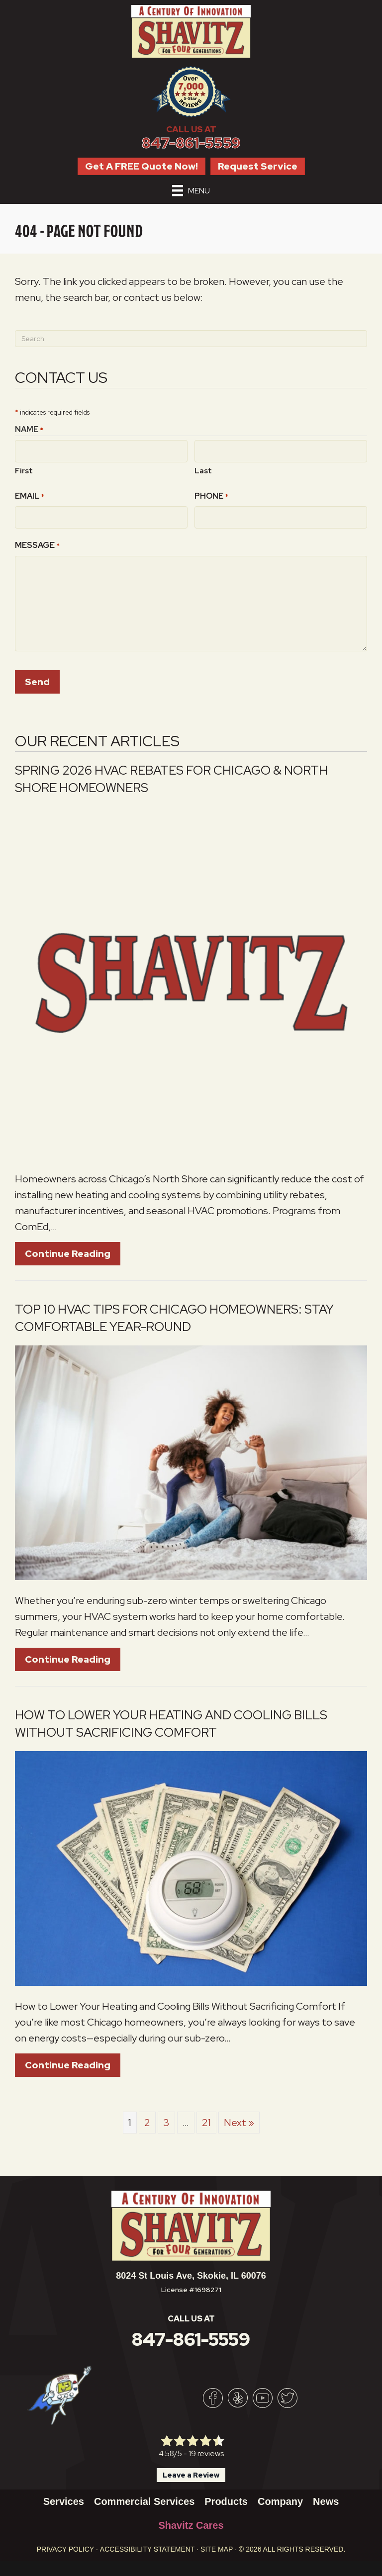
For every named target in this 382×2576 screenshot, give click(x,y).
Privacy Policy (65, 2544)
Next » (239, 2117)
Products (226, 2496)
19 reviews (206, 2448)
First (24, 468)
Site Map (216, 2544)
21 (206, 2117)
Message (37, 540)
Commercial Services (144, 2496)
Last (203, 468)
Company (280, 2496)
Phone (211, 494)
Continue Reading (67, 1248)
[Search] (191, 338)
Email (29, 494)
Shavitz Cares (190, 2520)
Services (63, 2496)
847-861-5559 (191, 143)
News (326, 2496)
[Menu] (191, 190)
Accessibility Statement (147, 2544)
